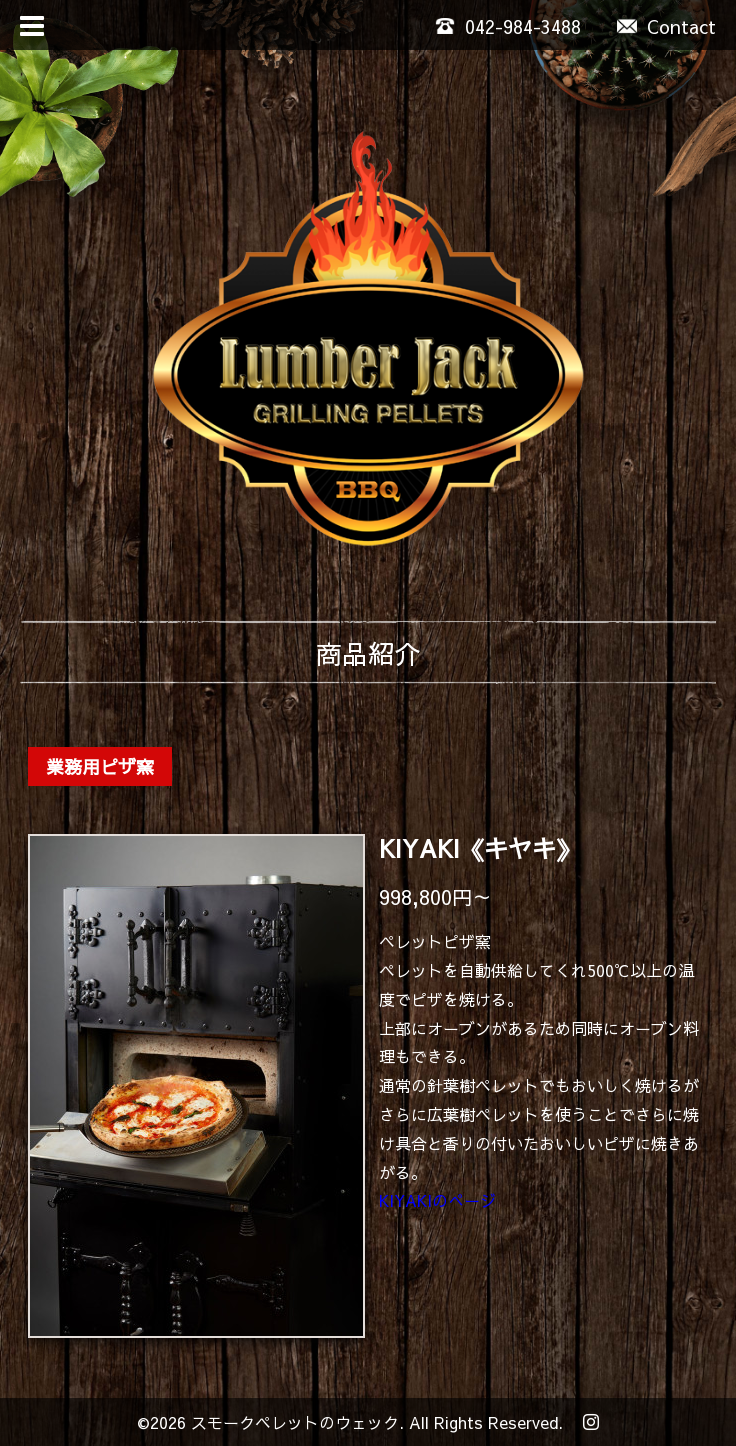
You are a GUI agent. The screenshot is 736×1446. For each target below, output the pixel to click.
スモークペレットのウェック (295, 1422)
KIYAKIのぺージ (437, 1200)
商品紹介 (368, 653)
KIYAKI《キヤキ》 (479, 848)
